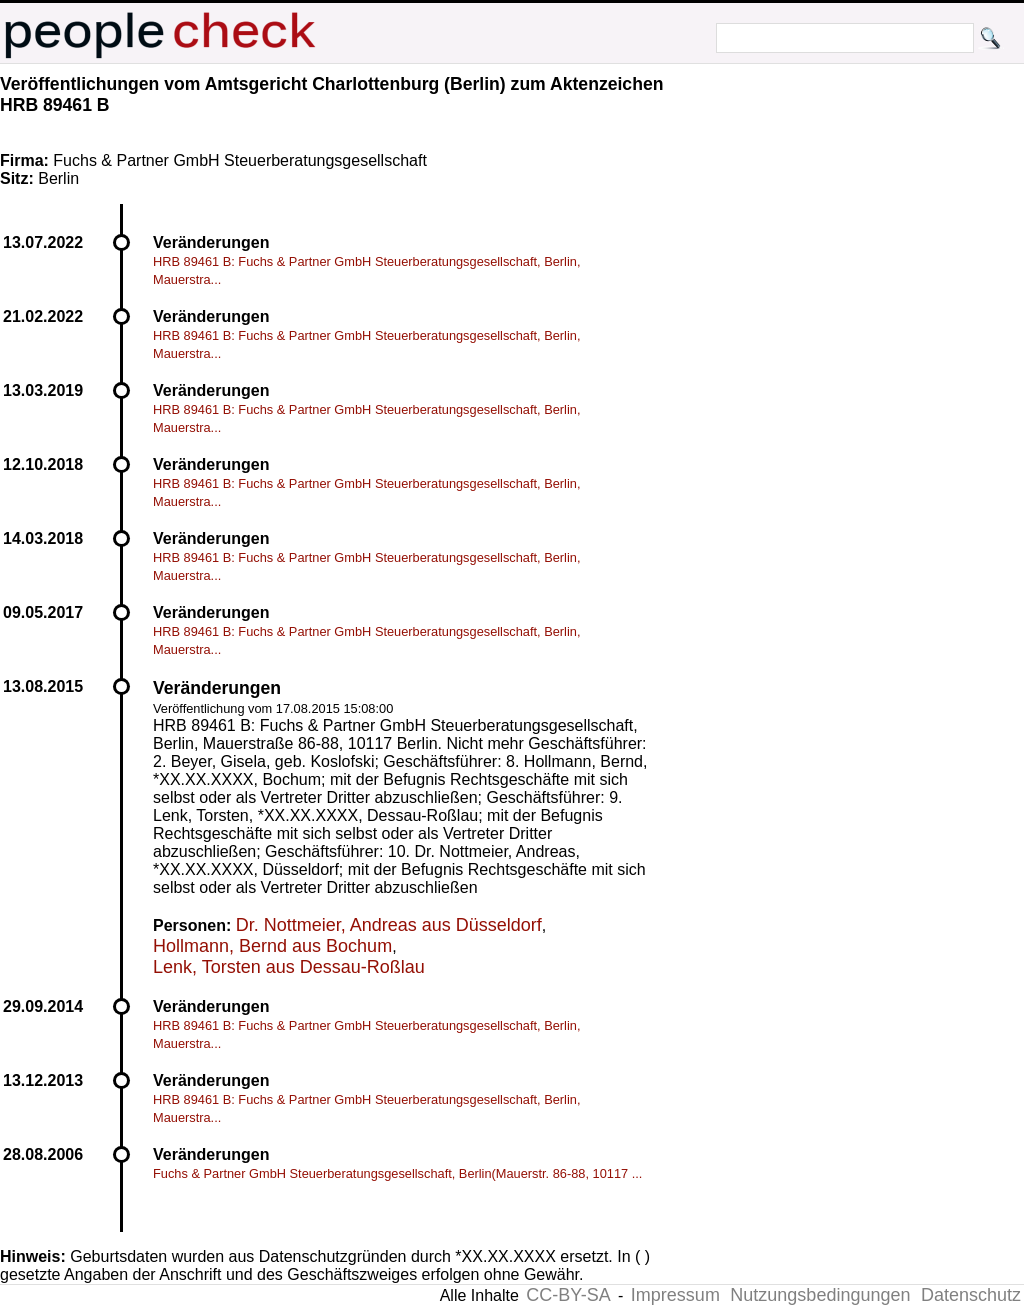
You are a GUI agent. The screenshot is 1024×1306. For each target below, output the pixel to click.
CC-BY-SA (568, 1295)
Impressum (675, 1295)
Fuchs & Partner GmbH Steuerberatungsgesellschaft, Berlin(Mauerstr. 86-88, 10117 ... (397, 1173)
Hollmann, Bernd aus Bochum (272, 946)
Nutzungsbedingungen (820, 1295)
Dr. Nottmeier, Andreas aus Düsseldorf (389, 925)
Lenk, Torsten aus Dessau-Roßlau (289, 967)
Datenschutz (971, 1295)
